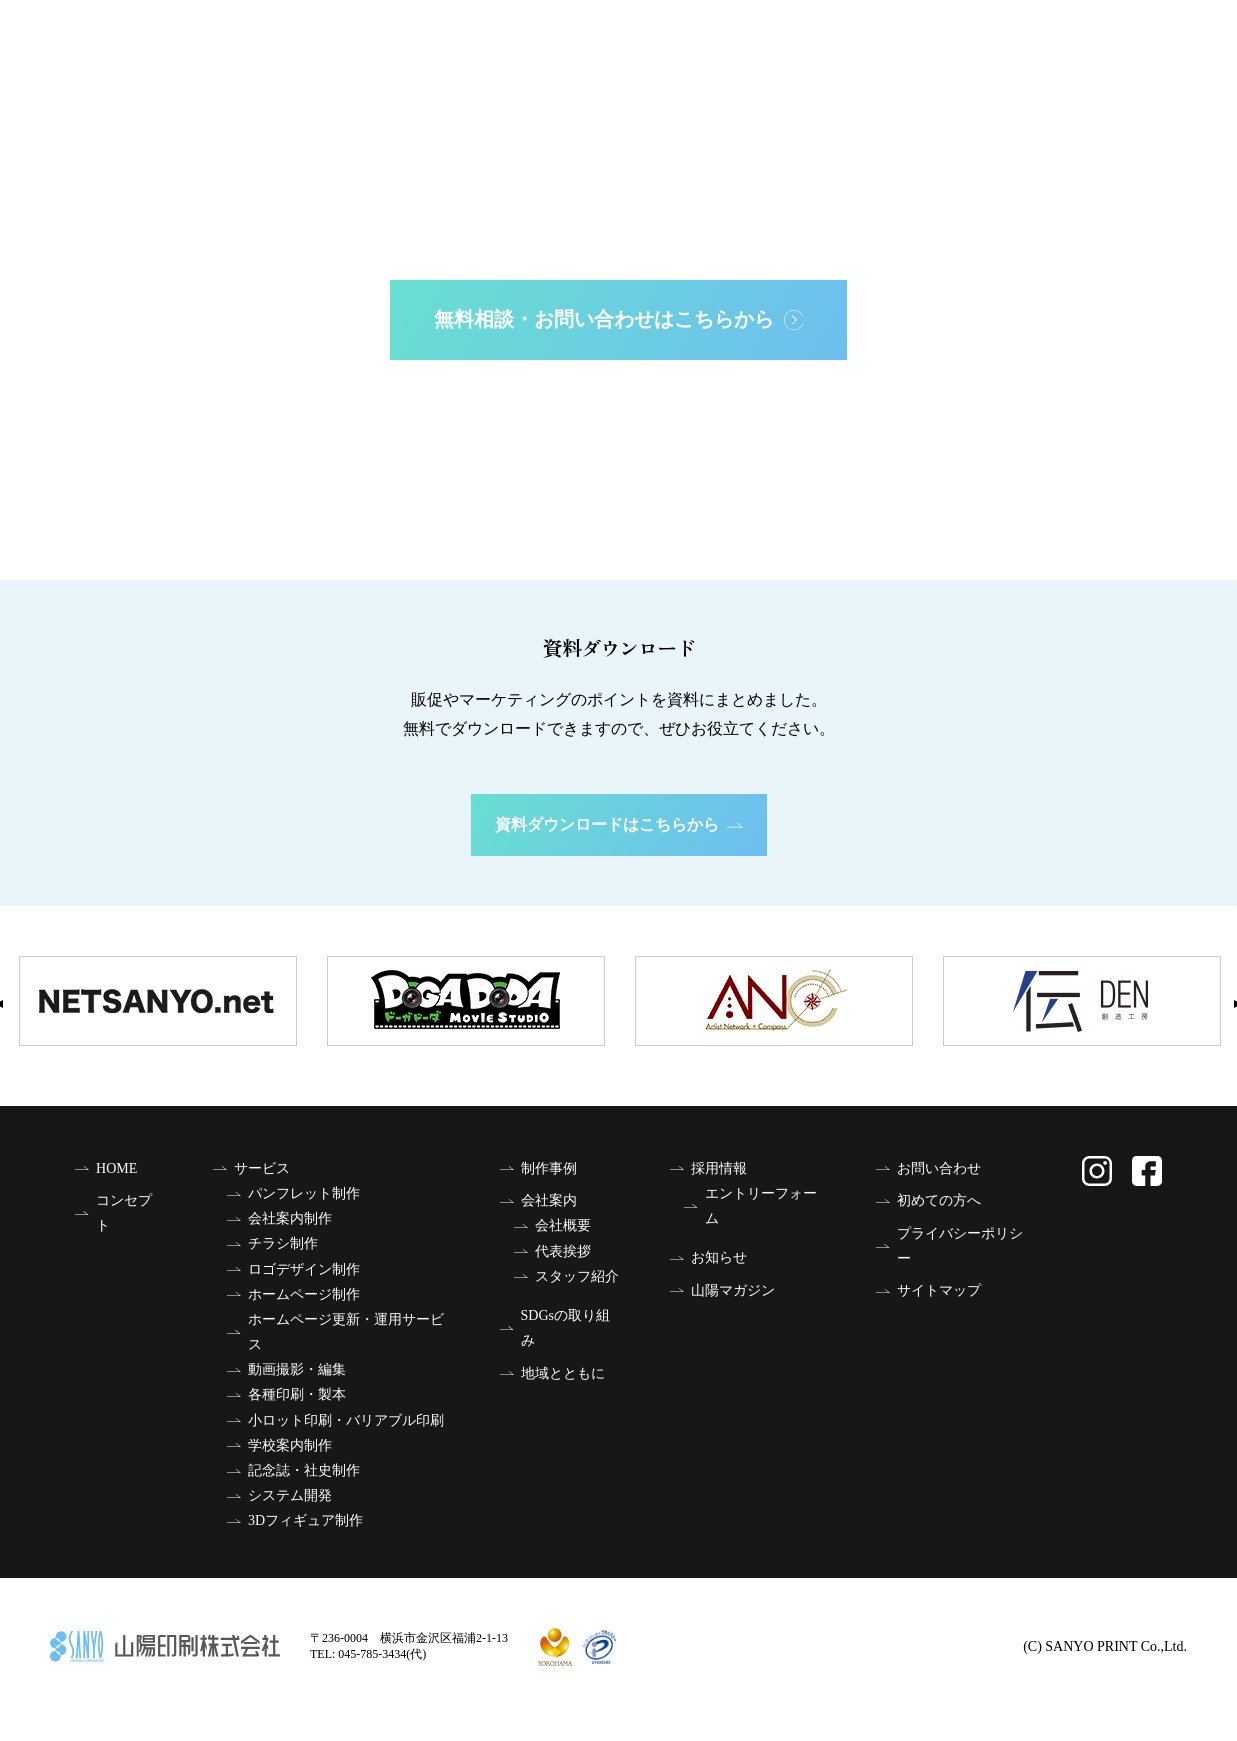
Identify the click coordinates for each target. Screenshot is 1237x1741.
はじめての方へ (619, 507)
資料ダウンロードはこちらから (619, 824)
